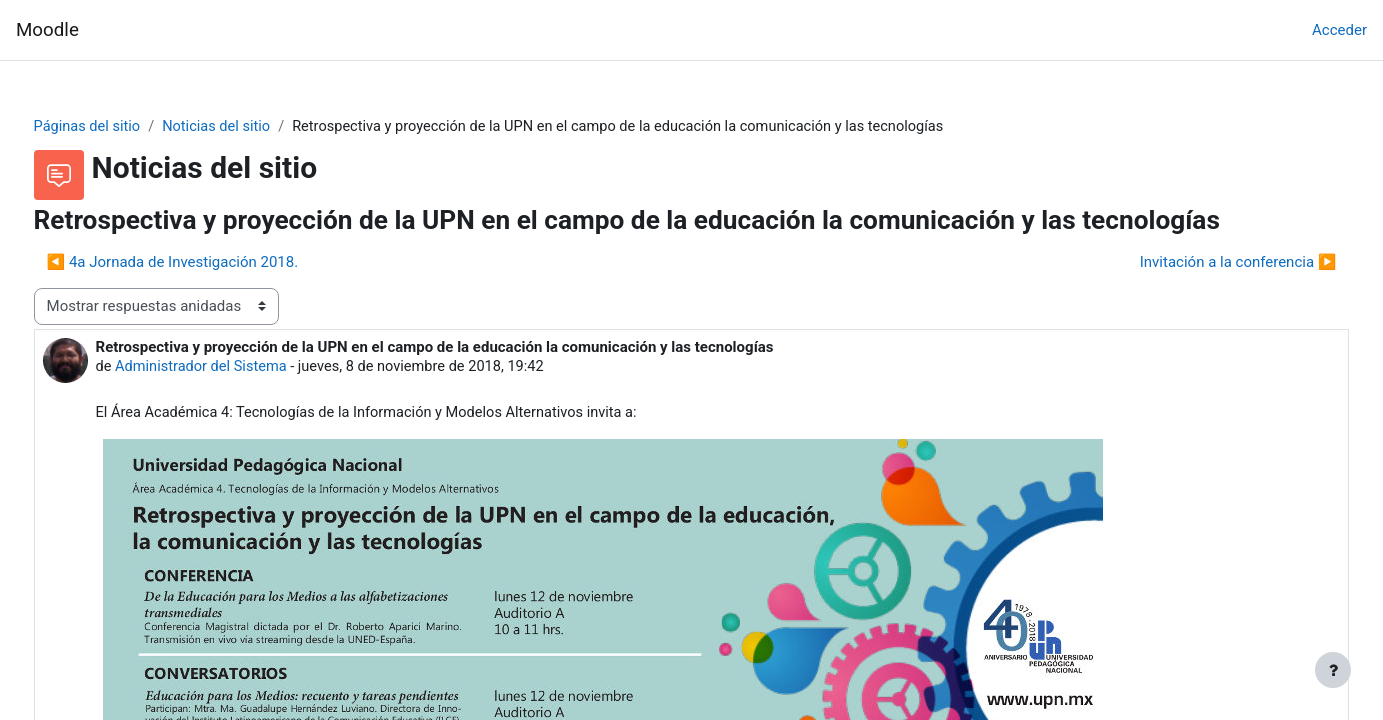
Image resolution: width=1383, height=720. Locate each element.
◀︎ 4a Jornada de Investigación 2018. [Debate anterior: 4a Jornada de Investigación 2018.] (210, 263)
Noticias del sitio (258, 127)
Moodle (47, 30)
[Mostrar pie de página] (1333, 670)
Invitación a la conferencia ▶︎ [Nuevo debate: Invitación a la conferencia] (1200, 263)
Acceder (1339, 30)
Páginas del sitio (126, 127)
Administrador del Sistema (241, 368)
